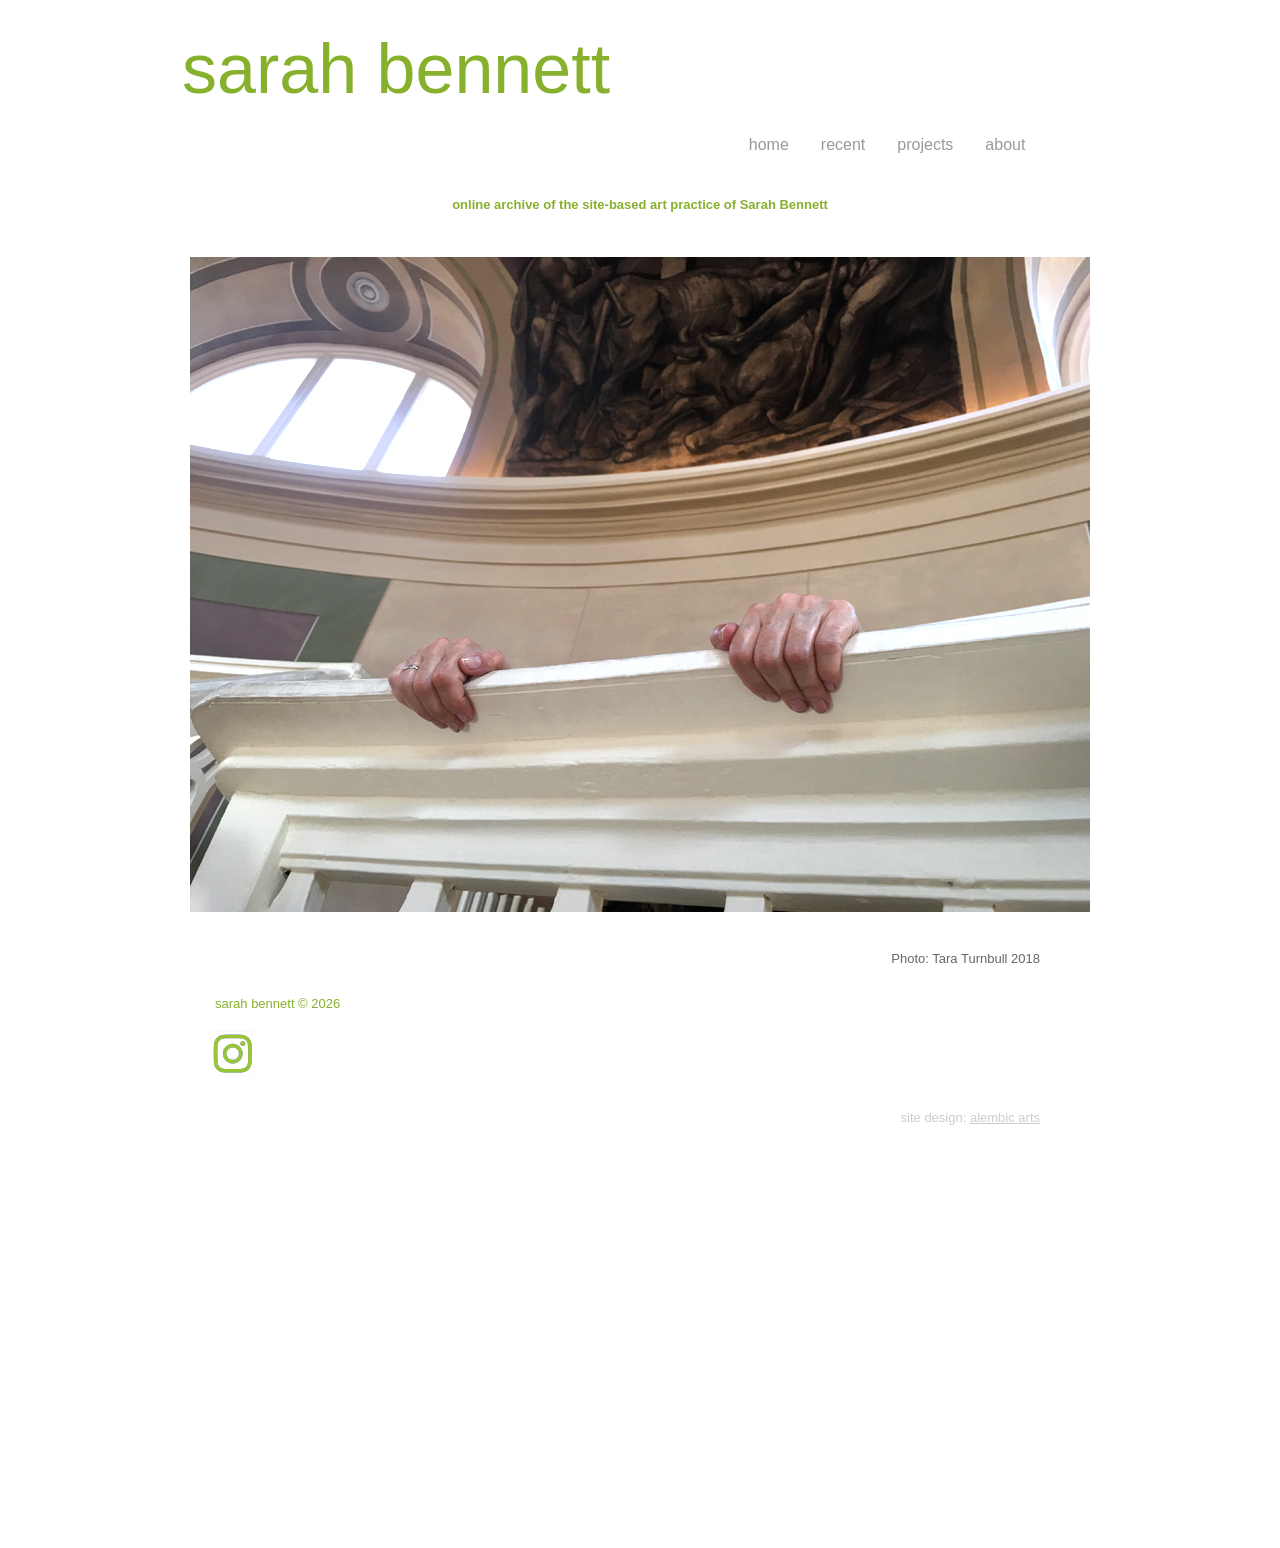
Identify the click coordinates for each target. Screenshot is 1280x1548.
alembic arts (1005, 1117)
